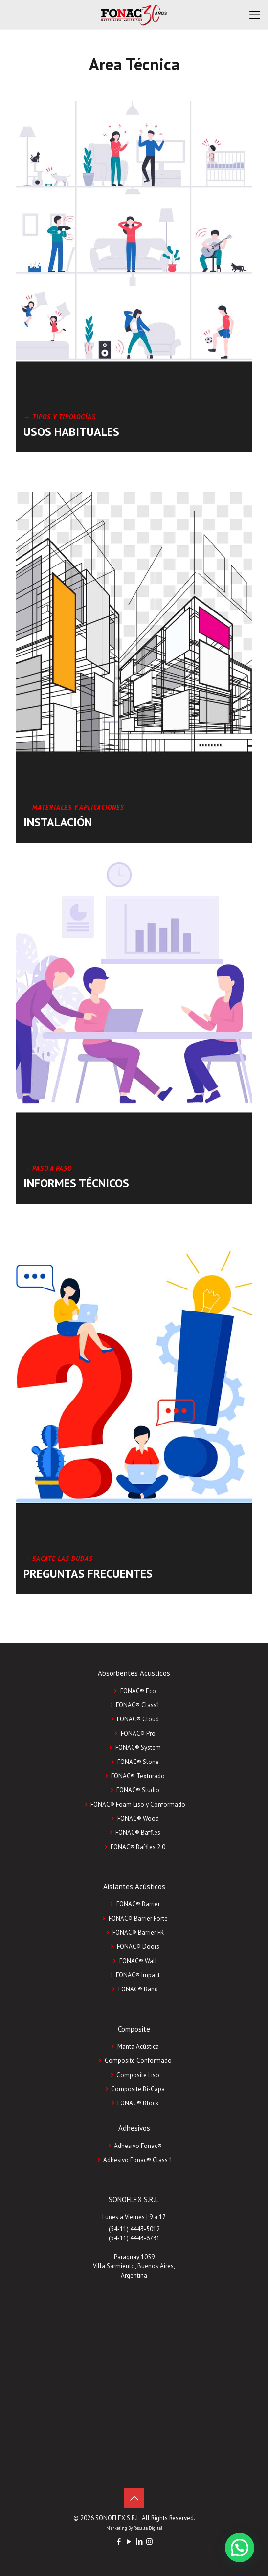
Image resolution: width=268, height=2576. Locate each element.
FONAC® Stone (138, 1762)
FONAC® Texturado (138, 1776)
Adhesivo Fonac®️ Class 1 (138, 2160)
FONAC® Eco (138, 1691)
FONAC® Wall (138, 1961)
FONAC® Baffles (137, 1833)
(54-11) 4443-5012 (134, 2229)
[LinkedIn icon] (139, 2541)
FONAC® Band (138, 1989)
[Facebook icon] (118, 2541)
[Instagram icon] (149, 2541)
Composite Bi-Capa (138, 2089)
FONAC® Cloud (138, 1719)
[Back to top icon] (134, 2498)
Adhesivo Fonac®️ (138, 2146)
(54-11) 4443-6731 (134, 2238)
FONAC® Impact (138, 1975)
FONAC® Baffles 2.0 (138, 1847)
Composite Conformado (138, 2060)
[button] (239, 2547)
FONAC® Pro (138, 1733)
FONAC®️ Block (137, 2103)
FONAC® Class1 (138, 1705)
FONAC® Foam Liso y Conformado (137, 1804)
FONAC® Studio (137, 1790)
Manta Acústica (138, 2046)
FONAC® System (138, 1747)
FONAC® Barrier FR (138, 1932)
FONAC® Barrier (138, 1904)
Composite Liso (137, 2075)
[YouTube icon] (129, 2541)
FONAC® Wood (138, 1818)
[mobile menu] (254, 14)
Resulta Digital (148, 2528)
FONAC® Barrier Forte (138, 1918)
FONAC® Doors (138, 1947)
